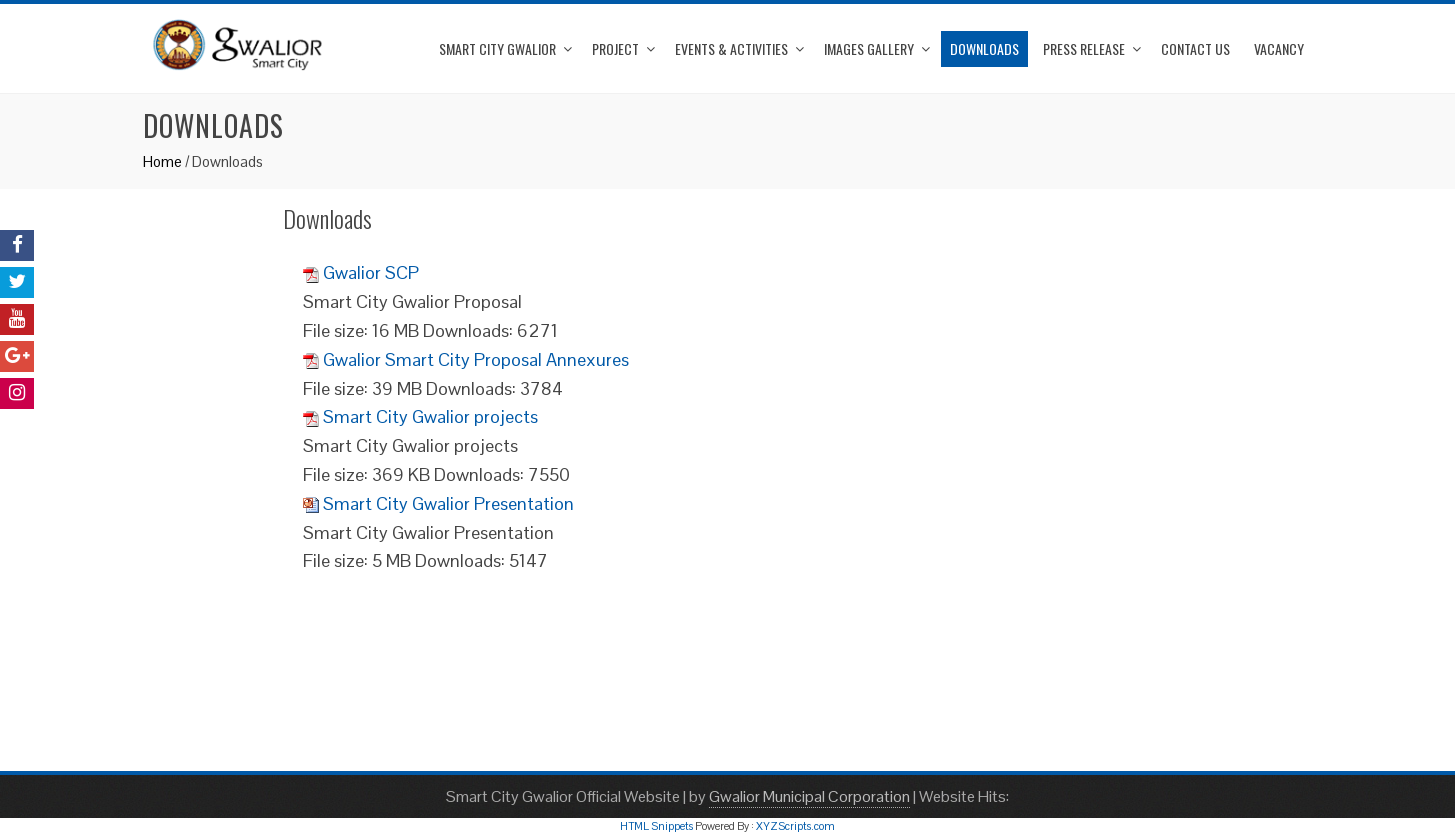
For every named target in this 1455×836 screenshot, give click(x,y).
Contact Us (1195, 48)
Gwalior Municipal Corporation (809, 796)
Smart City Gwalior (497, 48)
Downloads (984, 48)
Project (615, 48)
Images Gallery (869, 48)
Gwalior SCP (371, 272)
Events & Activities (731, 48)
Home (162, 161)
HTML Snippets (656, 826)
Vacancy (1279, 48)
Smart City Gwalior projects (430, 416)
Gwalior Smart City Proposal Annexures (476, 359)
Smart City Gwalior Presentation (448, 503)
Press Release (1084, 48)
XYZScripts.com (795, 826)
